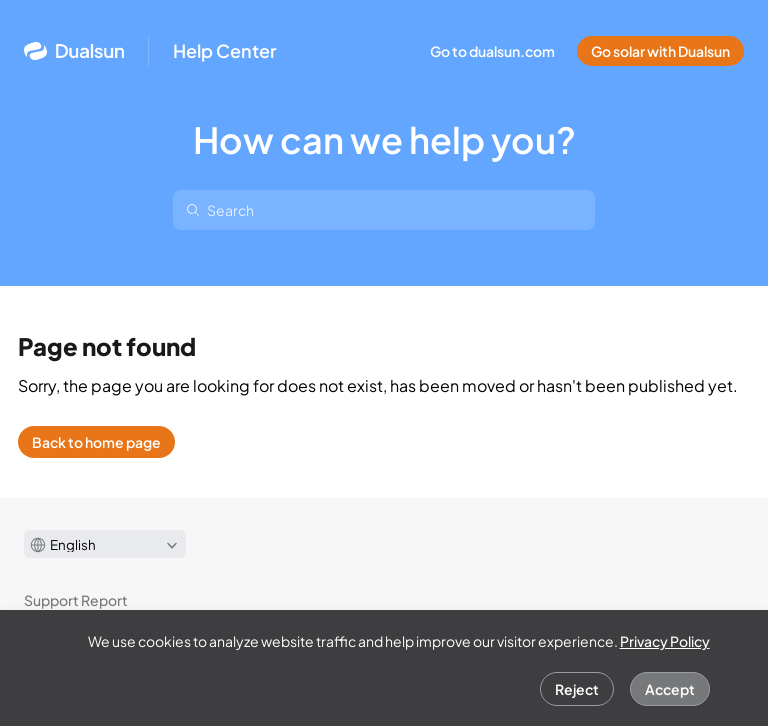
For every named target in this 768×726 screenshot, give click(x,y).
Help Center (225, 51)
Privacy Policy (665, 641)
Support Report (76, 600)
